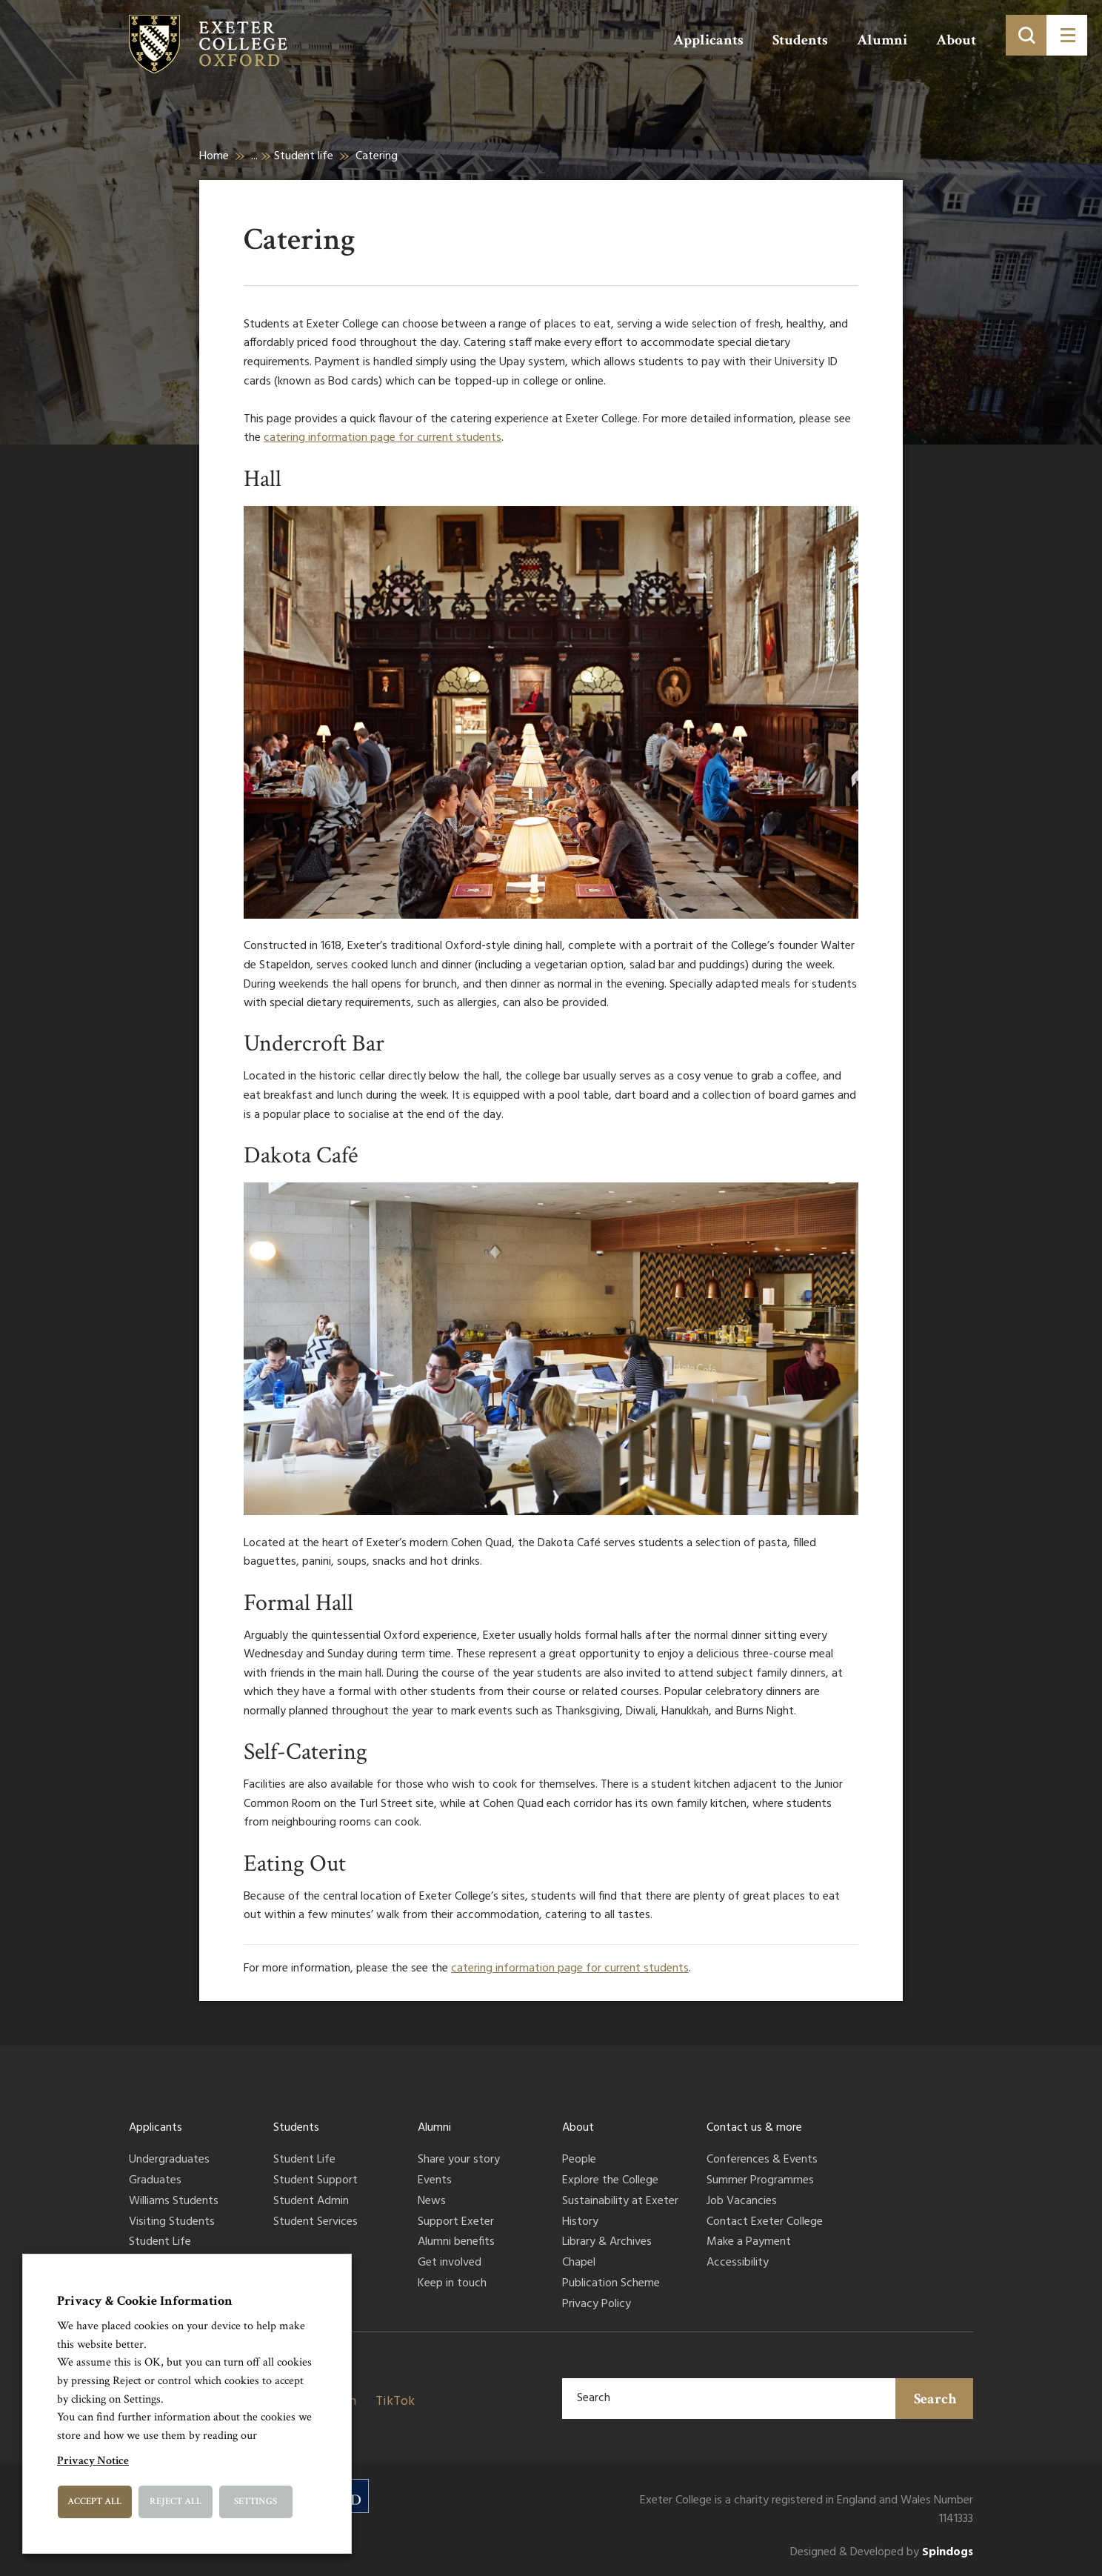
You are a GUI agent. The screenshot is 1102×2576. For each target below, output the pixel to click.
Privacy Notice (93, 2461)
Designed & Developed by (881, 2552)
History (580, 2222)
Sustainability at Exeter (620, 2202)
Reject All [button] (175, 2501)
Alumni (882, 40)
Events (435, 2181)
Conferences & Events (762, 2160)
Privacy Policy (596, 2305)
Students (800, 40)
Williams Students (173, 2202)
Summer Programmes (760, 2181)
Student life (303, 156)
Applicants (708, 40)
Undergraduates (169, 2160)
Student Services (315, 2222)
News (432, 2202)
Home (214, 156)
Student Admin (311, 2202)
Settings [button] (255, 2501)
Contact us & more (754, 2127)
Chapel (578, 2263)
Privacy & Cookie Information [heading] (145, 2300)
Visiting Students (172, 2222)
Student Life (160, 2242)
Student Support (315, 2181)
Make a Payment (749, 2242)
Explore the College (610, 2181)
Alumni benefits (456, 2242)
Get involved (449, 2263)
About (956, 40)
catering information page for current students (382, 437)
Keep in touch (452, 2284)
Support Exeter (456, 2222)
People (579, 2160)
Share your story (459, 2160)
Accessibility (738, 2263)
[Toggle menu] (1066, 35)
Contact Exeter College (765, 2222)
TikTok (395, 2401)
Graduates (155, 2181)
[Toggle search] (1026, 35)
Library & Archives (607, 2242)
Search (935, 2399)
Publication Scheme (611, 2284)
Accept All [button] (94, 2501)
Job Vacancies (742, 2202)
